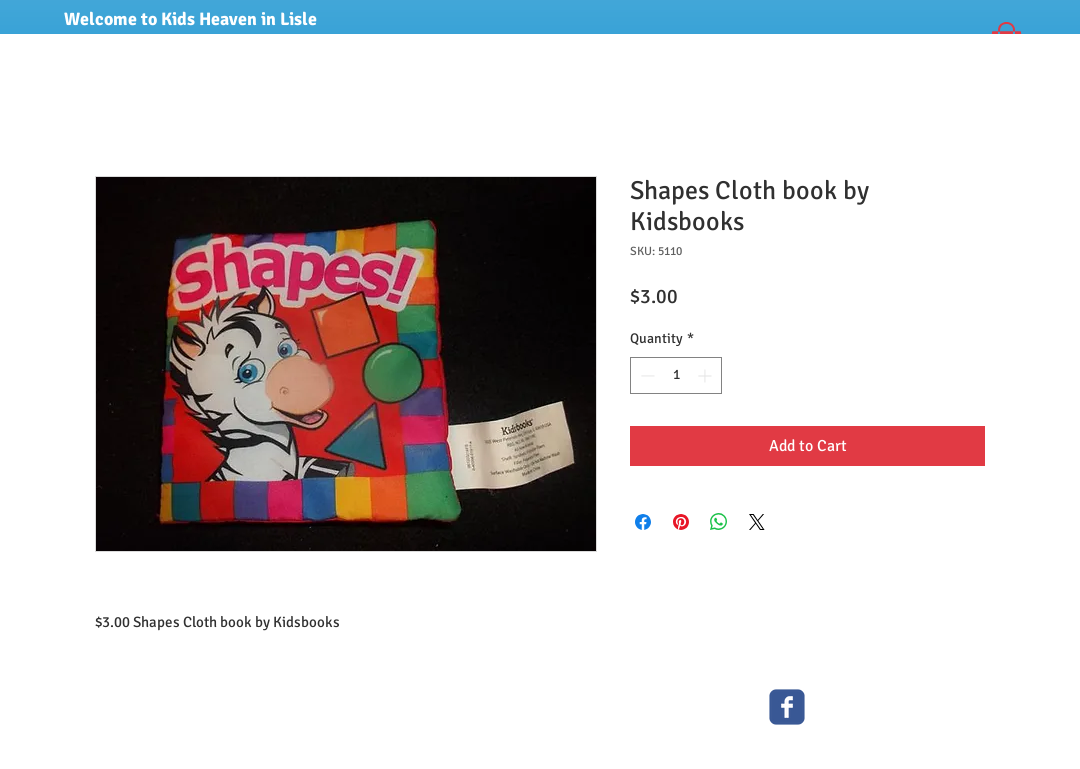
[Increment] (706, 375)
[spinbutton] (676, 375)
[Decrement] (645, 375)
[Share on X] (757, 522)
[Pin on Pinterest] (681, 522)
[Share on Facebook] (643, 522)
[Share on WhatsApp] (719, 522)
